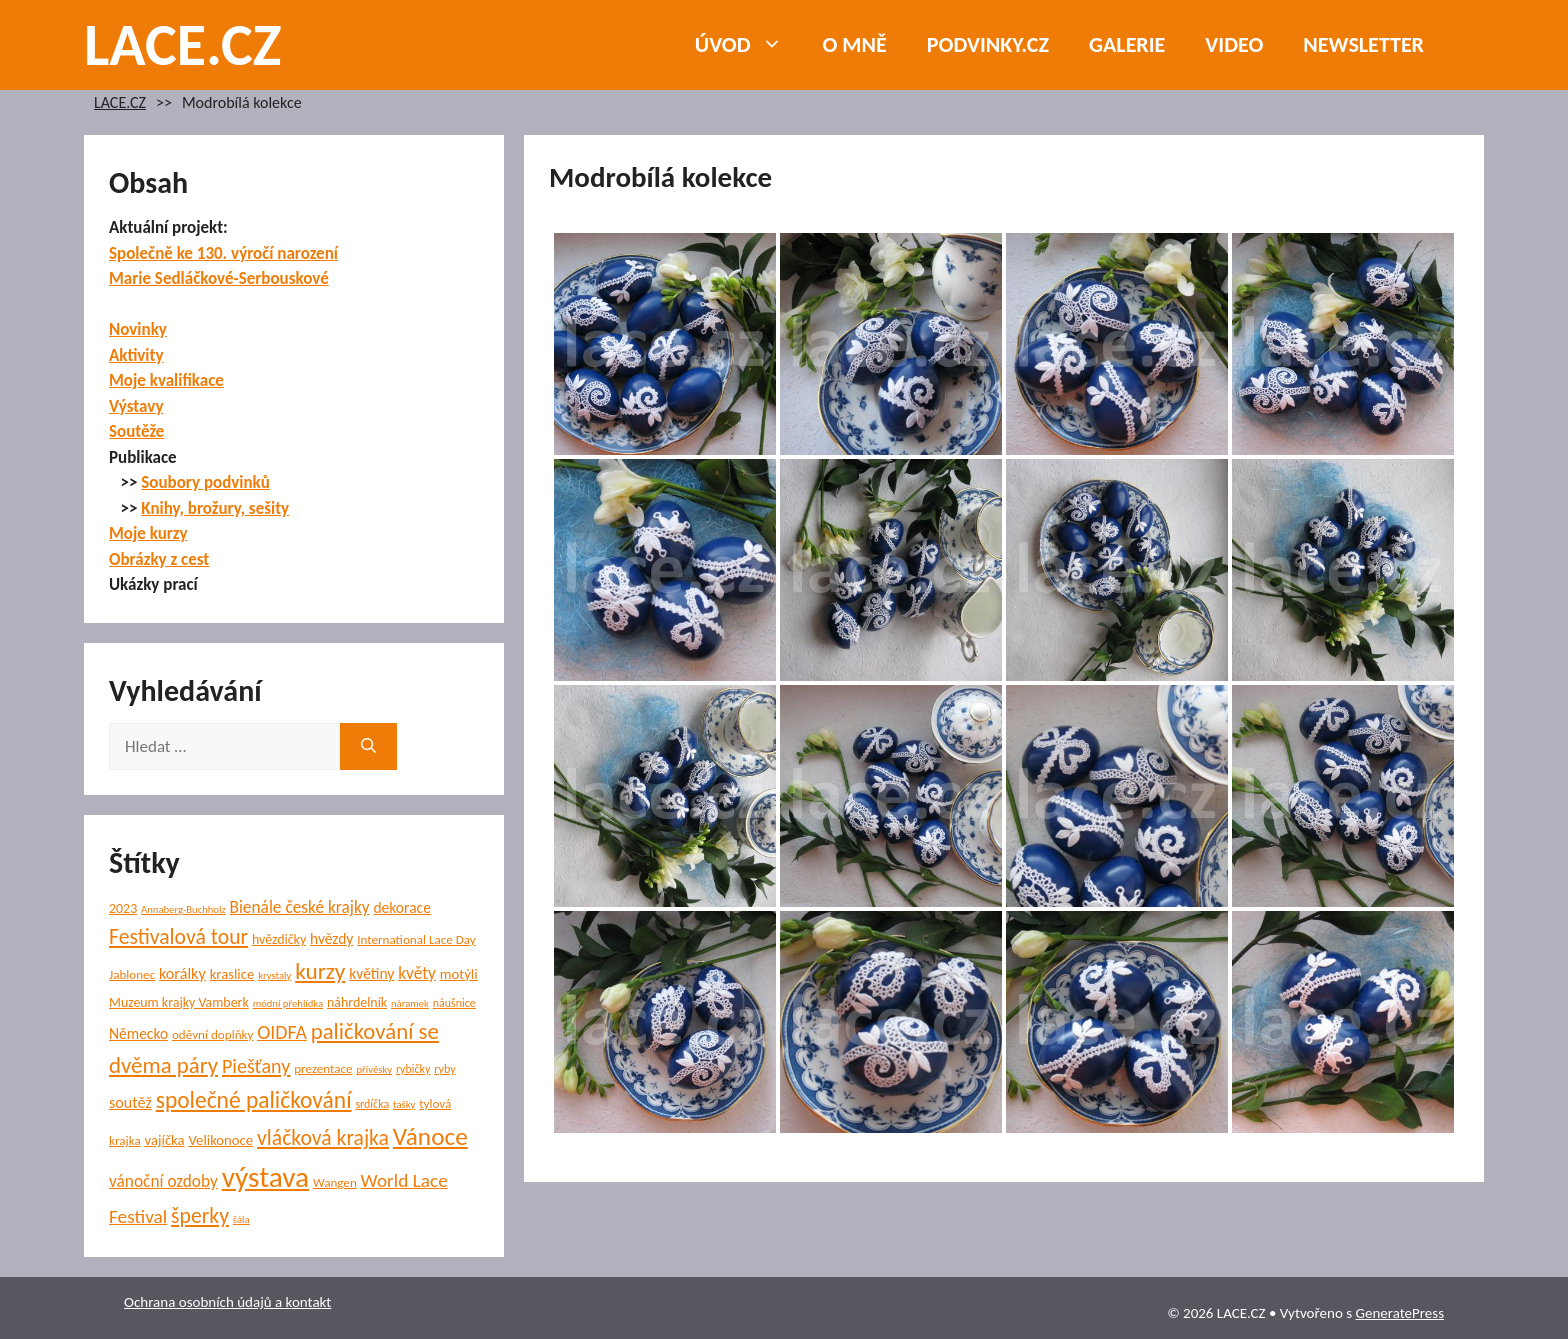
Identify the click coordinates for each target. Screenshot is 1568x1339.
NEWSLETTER (1363, 44)
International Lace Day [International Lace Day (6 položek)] (416, 940)
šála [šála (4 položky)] (241, 1219)
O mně (855, 44)
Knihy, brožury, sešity (215, 508)
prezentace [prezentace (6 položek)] (323, 1069)
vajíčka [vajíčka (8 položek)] (165, 1140)
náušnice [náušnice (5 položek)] (454, 1003)
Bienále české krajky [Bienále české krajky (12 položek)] (299, 907)
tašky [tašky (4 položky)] (404, 1104)
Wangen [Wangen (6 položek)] (335, 1183)
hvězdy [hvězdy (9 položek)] (331, 938)
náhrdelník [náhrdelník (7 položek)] (357, 1002)
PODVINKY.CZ (988, 44)
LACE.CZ (183, 44)
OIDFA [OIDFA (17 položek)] (282, 1032)
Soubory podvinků (205, 482)
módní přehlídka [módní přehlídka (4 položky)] (288, 1003)
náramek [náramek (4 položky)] (410, 1003)
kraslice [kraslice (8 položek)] (232, 974)
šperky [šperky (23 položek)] (200, 1215)
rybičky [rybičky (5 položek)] (413, 1069)
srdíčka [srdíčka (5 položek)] (372, 1104)
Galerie (1127, 44)
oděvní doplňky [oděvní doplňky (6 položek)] (212, 1035)
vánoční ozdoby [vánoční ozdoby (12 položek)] (163, 1181)
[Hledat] (368, 747)
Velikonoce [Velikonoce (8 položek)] (220, 1140)
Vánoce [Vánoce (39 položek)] (430, 1136)
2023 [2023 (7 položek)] (123, 908)
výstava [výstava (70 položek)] (265, 1177)
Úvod (749, 45)
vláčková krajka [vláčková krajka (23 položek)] (323, 1137)
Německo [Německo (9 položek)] (138, 1033)
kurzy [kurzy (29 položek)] (320, 971)
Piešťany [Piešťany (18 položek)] (256, 1066)
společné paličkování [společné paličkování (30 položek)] (254, 1100)
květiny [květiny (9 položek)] (371, 973)
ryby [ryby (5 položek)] (444, 1069)
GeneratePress (1399, 1313)
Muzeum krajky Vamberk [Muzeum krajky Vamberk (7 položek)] (179, 1002)
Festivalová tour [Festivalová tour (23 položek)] (178, 936)
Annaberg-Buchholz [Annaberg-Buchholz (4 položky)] (183, 909)
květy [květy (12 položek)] (417, 973)
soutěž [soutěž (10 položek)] (130, 1102)
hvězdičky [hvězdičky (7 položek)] (279, 939)
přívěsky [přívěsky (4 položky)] (374, 1069)
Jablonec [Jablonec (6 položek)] (132, 975)
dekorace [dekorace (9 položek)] (401, 907)
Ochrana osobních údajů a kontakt (227, 1302)
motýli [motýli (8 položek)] (459, 974)
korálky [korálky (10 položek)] (182, 973)
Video (1234, 44)
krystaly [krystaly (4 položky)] (274, 975)
